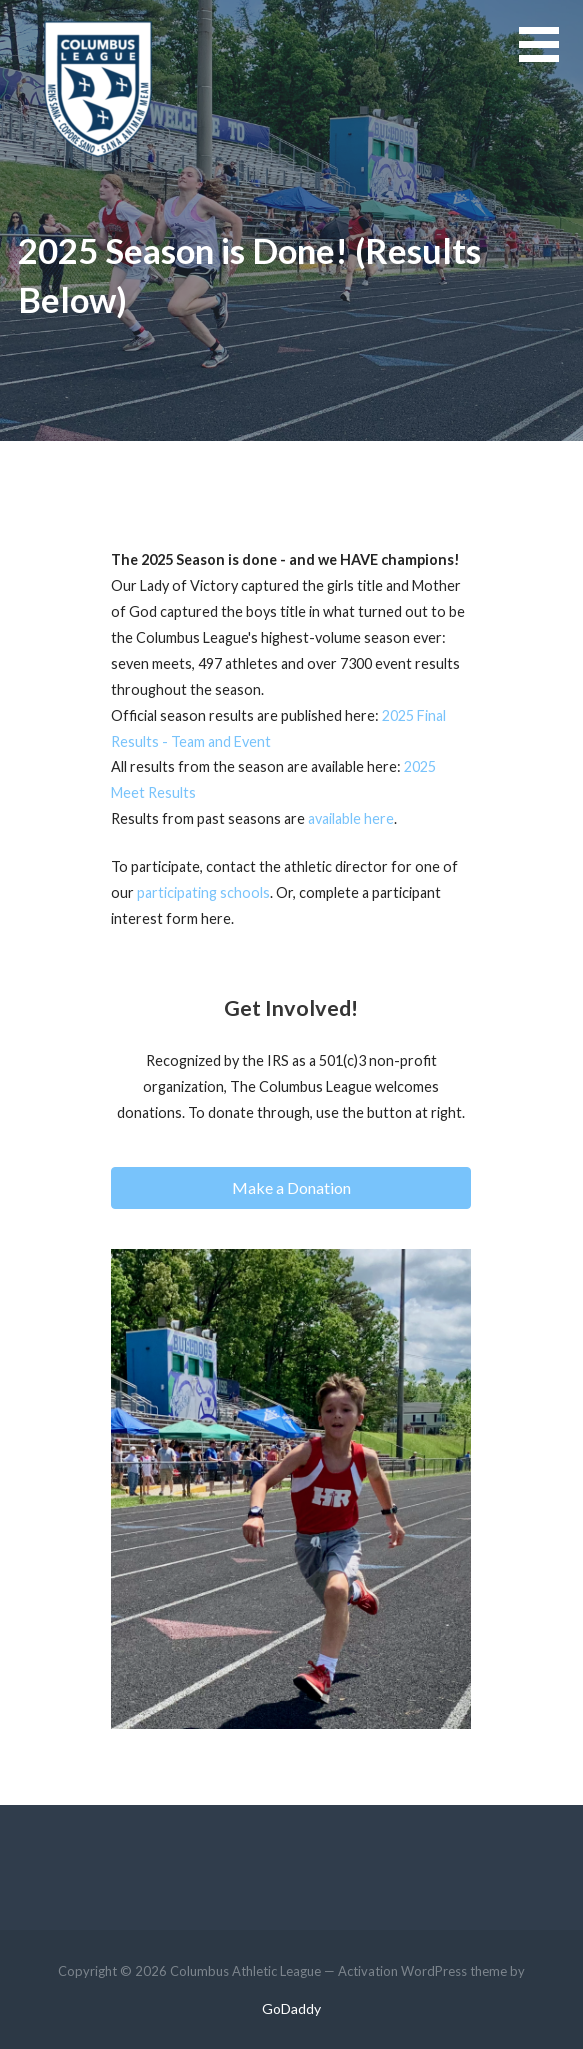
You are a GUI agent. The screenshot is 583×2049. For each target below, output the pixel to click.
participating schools (203, 892)
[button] (551, 56)
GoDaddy (291, 2008)
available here (351, 818)
